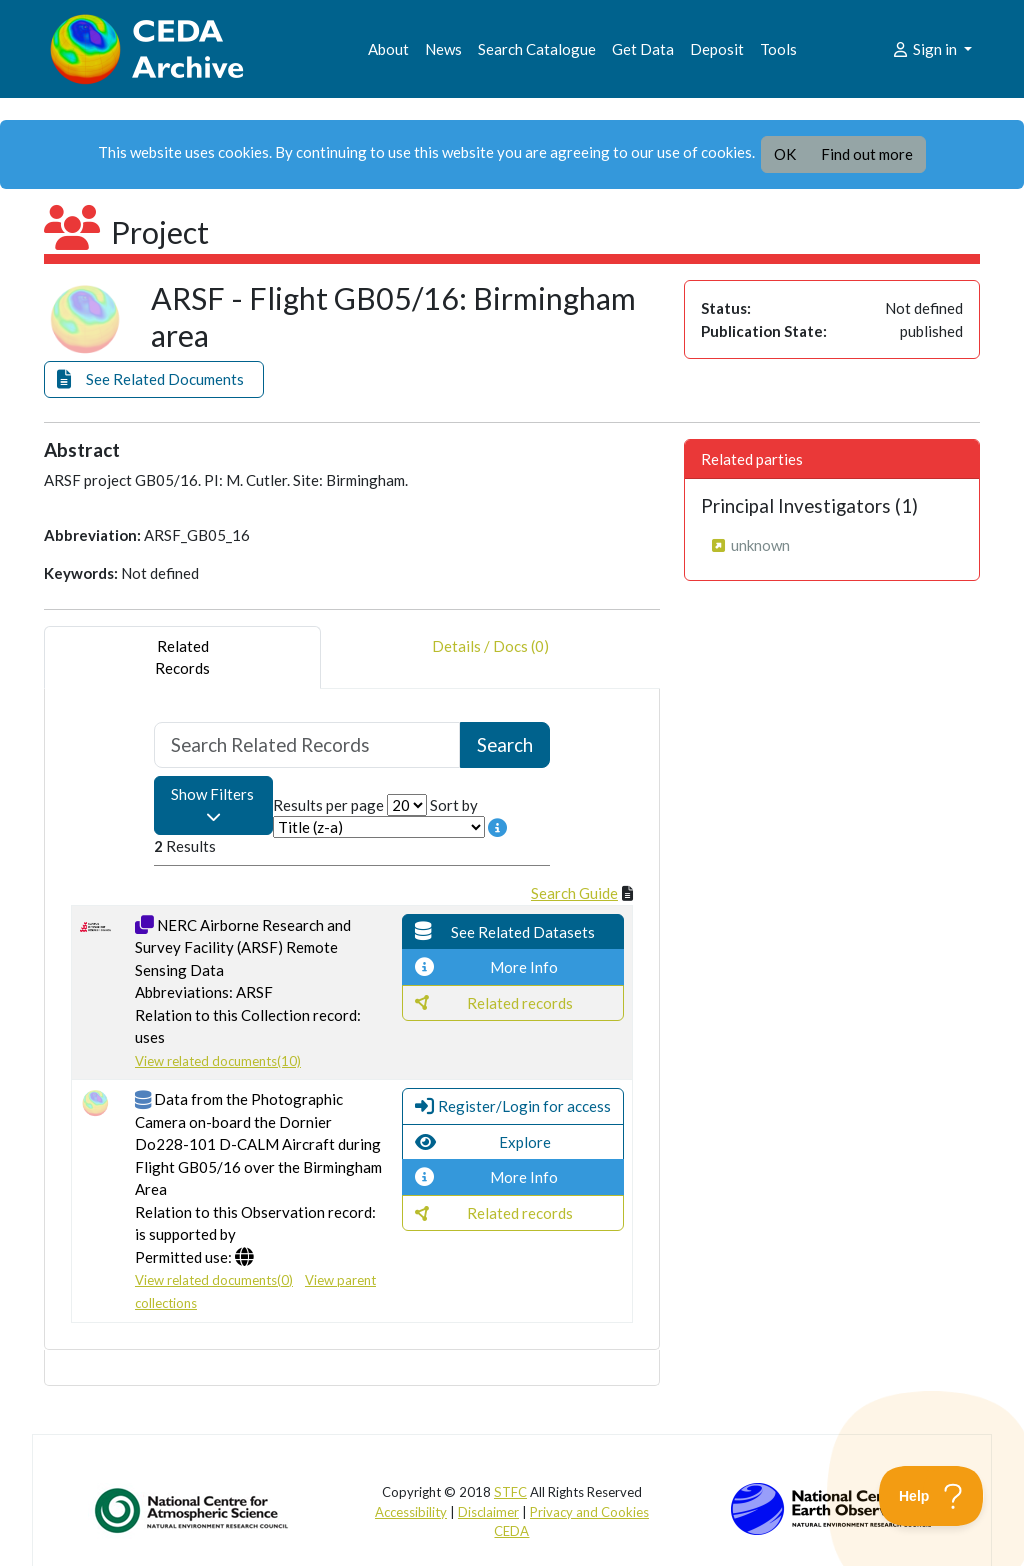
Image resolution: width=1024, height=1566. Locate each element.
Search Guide (574, 893)
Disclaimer (488, 1512)
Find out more (867, 154)
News (443, 49)
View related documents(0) (214, 1280)
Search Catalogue (537, 49)
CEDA (511, 1531)
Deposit (717, 49)
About (388, 49)
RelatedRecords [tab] (182, 657)
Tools (778, 49)
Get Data (643, 49)
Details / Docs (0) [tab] (490, 657)
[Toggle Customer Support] (931, 1496)
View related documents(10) (218, 1061)
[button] (154, 379)
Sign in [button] (925, 49)
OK (785, 154)
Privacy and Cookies (589, 1512)
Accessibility (411, 1512)
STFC (510, 1492)
